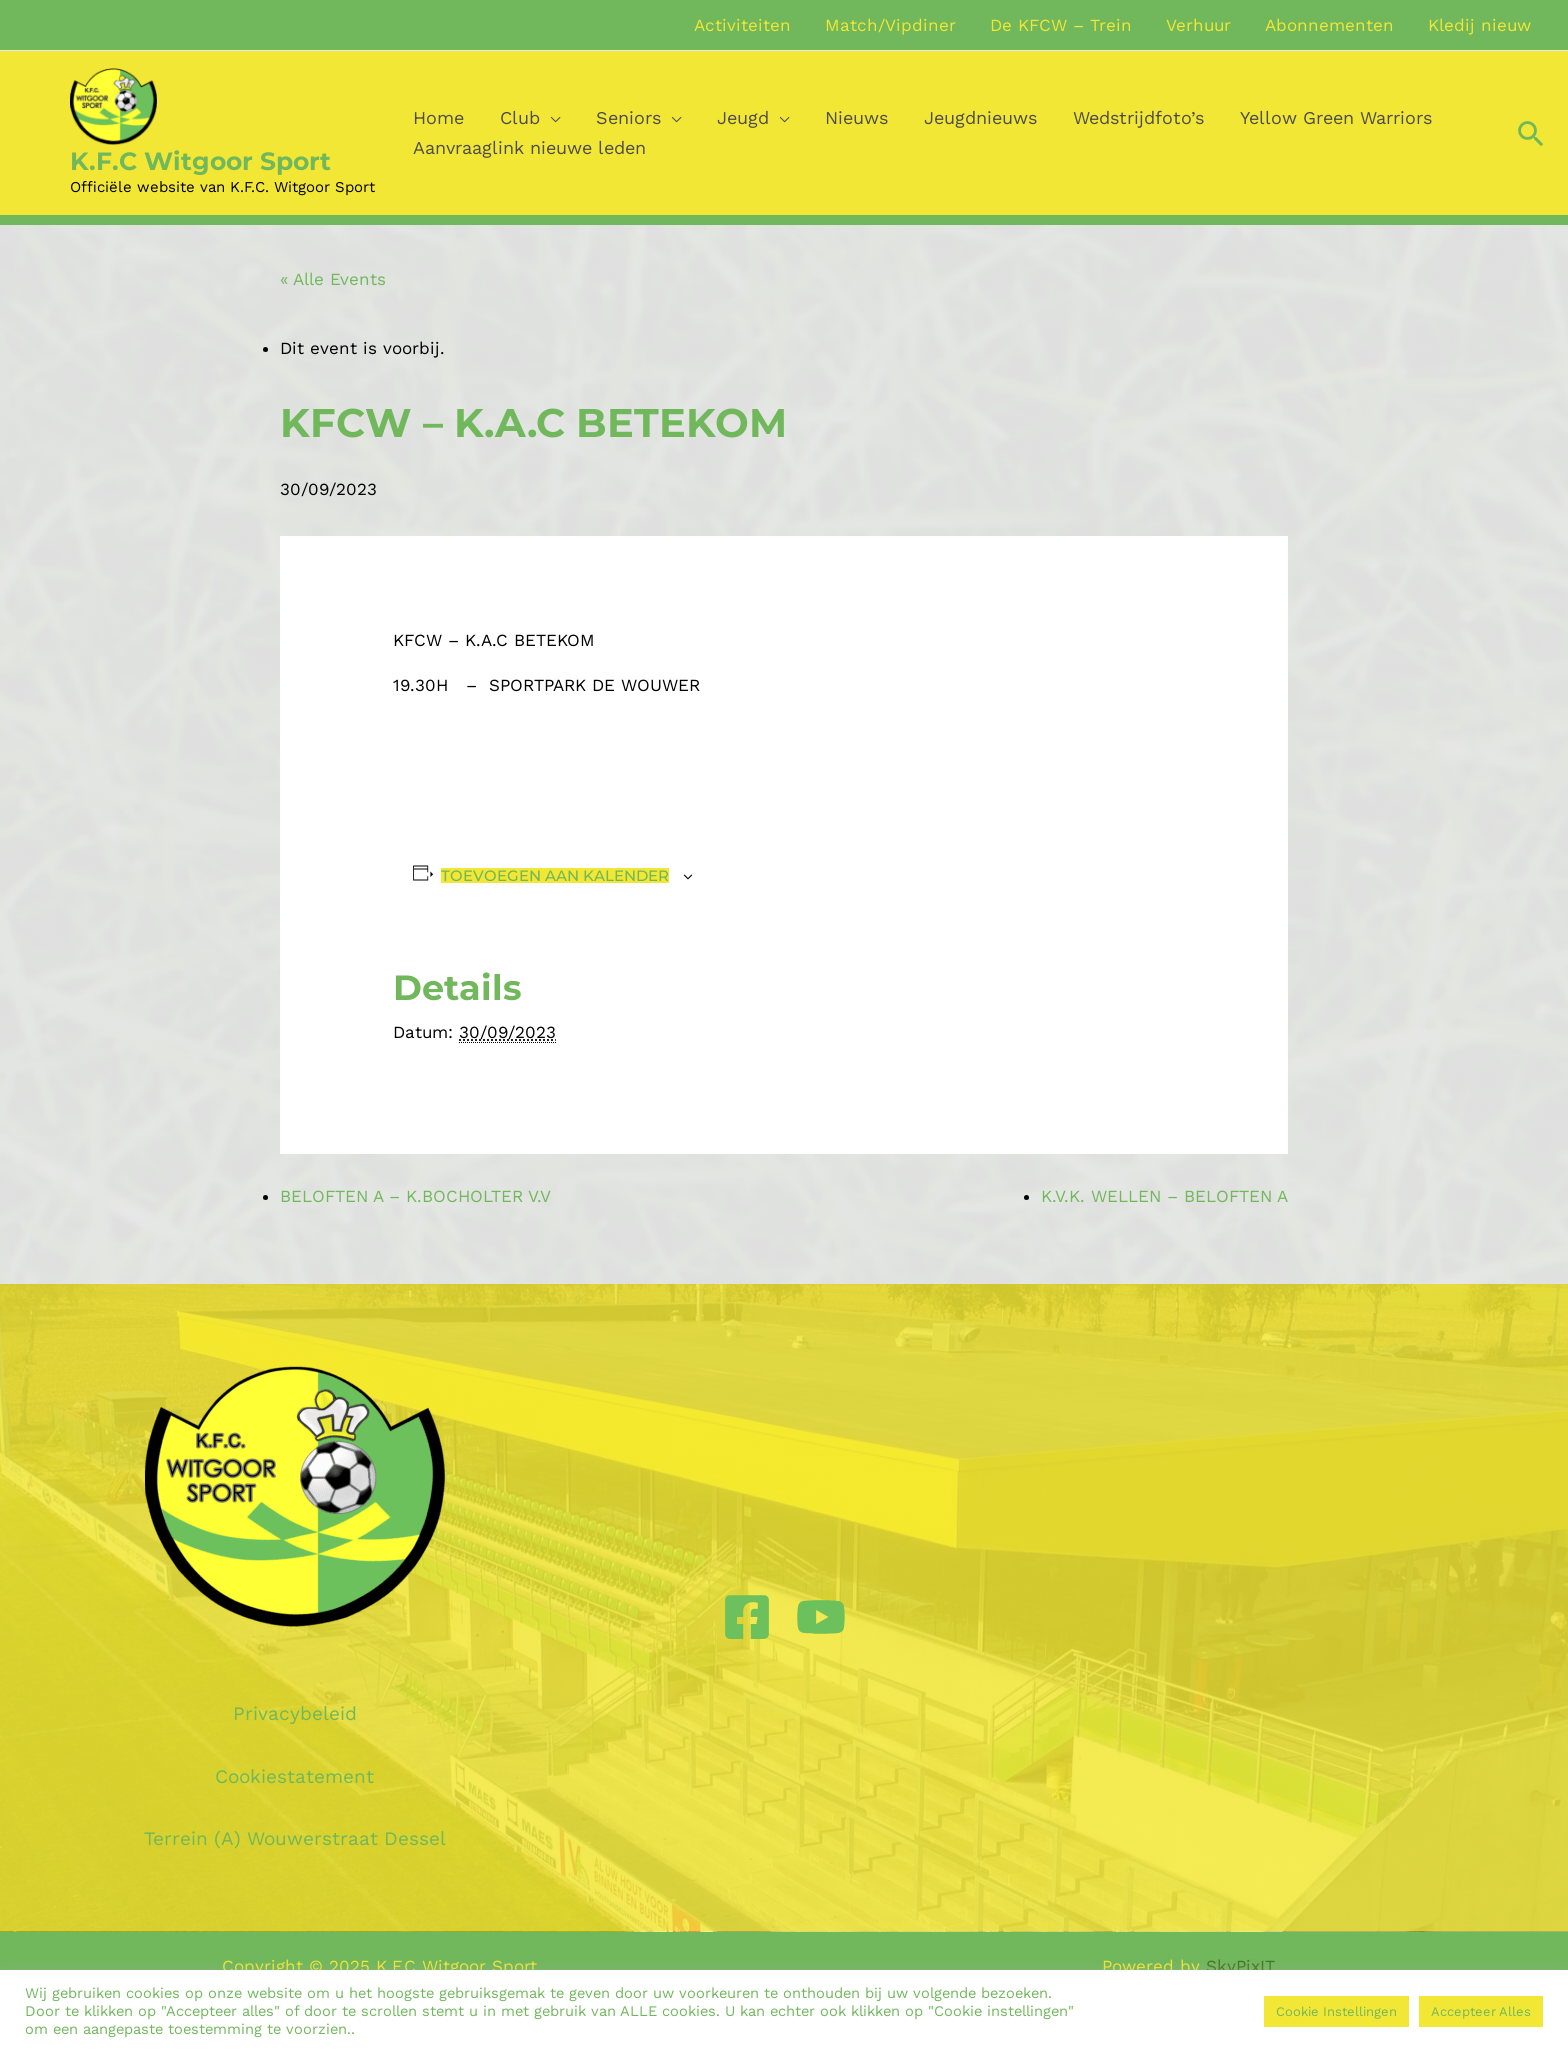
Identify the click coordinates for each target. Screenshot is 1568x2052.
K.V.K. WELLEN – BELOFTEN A (1164, 1196)
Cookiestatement (294, 1776)
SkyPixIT (1240, 1966)
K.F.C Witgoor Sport (200, 161)
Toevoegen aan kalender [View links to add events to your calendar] (555, 875)
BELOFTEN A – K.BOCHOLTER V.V (415, 1196)
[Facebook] (747, 1617)
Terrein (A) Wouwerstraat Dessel (295, 1838)
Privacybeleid (295, 1713)
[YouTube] (821, 1617)
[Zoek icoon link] (1531, 133)
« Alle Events (333, 279)
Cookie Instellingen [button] (1336, 2011)
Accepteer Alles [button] (1481, 2011)
